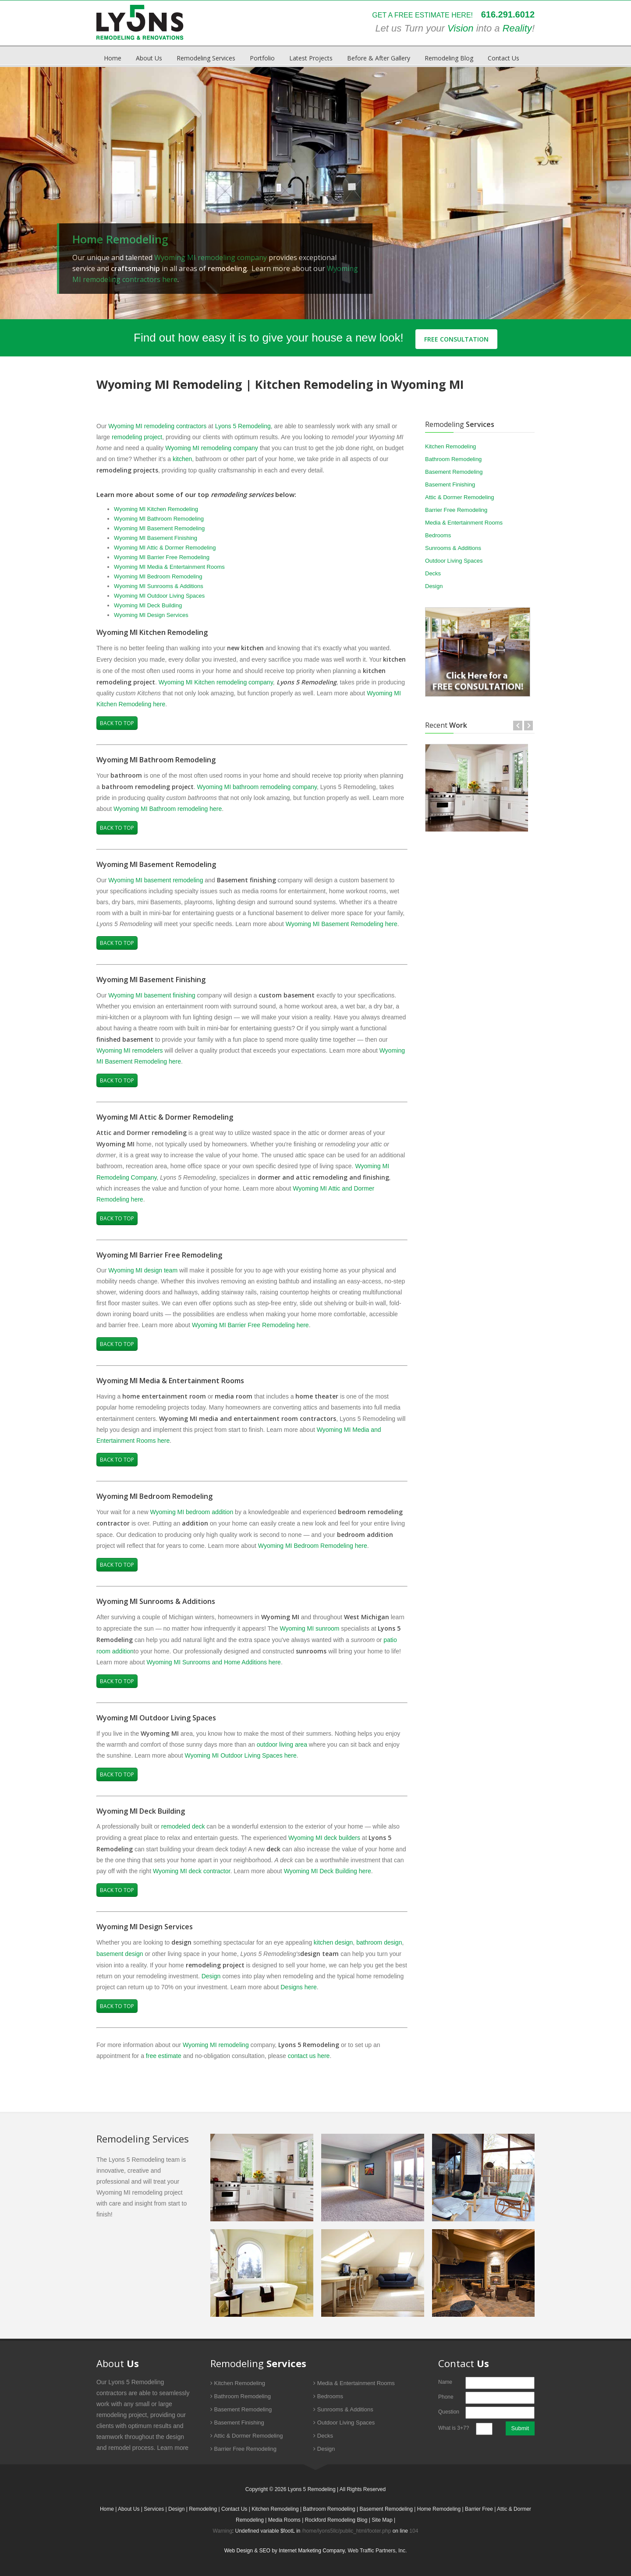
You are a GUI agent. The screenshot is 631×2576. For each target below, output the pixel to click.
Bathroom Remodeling (453, 459)
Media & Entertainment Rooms (464, 522)
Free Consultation (456, 339)
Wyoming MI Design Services (151, 615)
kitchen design (333, 1942)
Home (112, 58)
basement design (119, 1953)
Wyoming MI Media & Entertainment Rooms (169, 567)
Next (615, 187)
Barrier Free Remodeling (456, 510)
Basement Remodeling (454, 472)
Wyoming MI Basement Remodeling (159, 528)
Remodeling (203, 2509)
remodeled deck (183, 1826)
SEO (264, 2551)
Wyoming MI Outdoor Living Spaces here (241, 1755)
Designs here (298, 1987)
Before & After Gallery (378, 58)
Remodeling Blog (449, 58)
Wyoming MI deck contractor (191, 1871)
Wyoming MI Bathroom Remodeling (159, 518)
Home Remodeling (439, 2509)
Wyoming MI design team (142, 1270)
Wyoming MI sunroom (309, 1628)
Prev (15, 187)
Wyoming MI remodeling (216, 2044)
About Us (149, 58)
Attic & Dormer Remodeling (459, 497)
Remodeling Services (206, 58)
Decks (433, 573)
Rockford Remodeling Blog (336, 2520)
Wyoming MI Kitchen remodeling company (216, 682)
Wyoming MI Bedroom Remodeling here (312, 1545)
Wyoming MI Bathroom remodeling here (167, 808)
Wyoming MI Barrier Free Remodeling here (250, 1325)
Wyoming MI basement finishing (151, 995)
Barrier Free (479, 2509)
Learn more (173, 2447)
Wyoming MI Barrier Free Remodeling (161, 557)
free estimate (163, 2055)
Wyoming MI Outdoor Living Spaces (159, 595)
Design (211, 1976)
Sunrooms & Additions (453, 548)
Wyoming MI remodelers (129, 1050)
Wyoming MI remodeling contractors (157, 426)
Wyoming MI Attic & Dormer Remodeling (165, 547)
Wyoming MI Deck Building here (327, 1871)
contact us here (309, 2055)
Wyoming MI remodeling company (210, 257)
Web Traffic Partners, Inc (376, 2551)
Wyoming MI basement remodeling (155, 880)
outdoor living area (282, 1744)
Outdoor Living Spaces (454, 560)
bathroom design (379, 1942)
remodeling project (137, 436)
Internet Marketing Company (312, 2551)
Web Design (238, 2551)
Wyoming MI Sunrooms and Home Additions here (213, 1662)
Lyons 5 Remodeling (243, 426)
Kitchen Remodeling (450, 446)
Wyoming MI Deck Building (148, 605)
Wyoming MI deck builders (324, 1837)
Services (154, 2509)
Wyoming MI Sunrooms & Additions (158, 586)
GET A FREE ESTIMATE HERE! (422, 15)
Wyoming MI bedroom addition (191, 1511)
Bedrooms (438, 535)
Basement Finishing (450, 484)
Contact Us (503, 58)
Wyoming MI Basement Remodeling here (341, 923)
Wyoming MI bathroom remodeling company (257, 786)
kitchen (182, 458)
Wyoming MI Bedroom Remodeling (158, 576)
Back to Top (117, 723)
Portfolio (262, 58)
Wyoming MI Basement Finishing (155, 538)
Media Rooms (284, 2520)
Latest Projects (311, 58)
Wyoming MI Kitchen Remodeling (156, 509)
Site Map (382, 2520)
